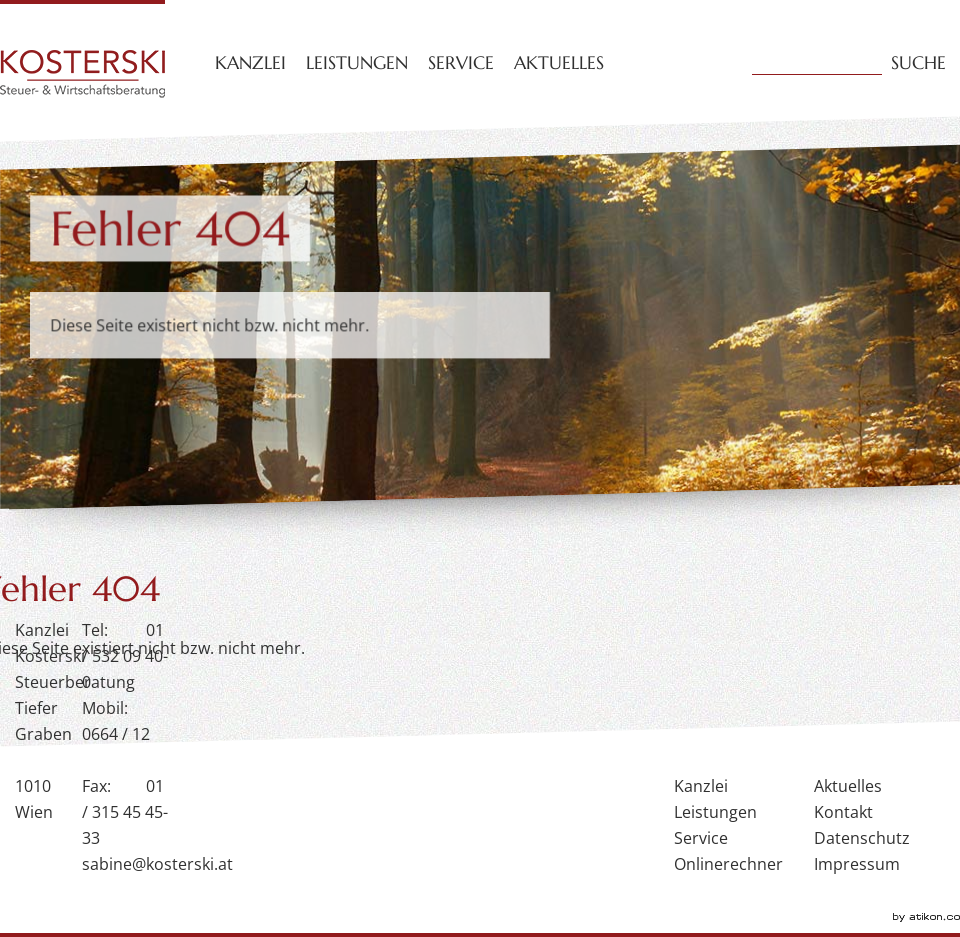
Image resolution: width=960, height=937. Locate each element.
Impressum (857, 864)
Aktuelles (559, 62)
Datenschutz (862, 838)
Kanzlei (250, 62)
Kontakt (843, 812)
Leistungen (357, 62)
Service (461, 62)
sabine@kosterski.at (157, 864)
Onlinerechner (728, 864)
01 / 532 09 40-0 (125, 656)
